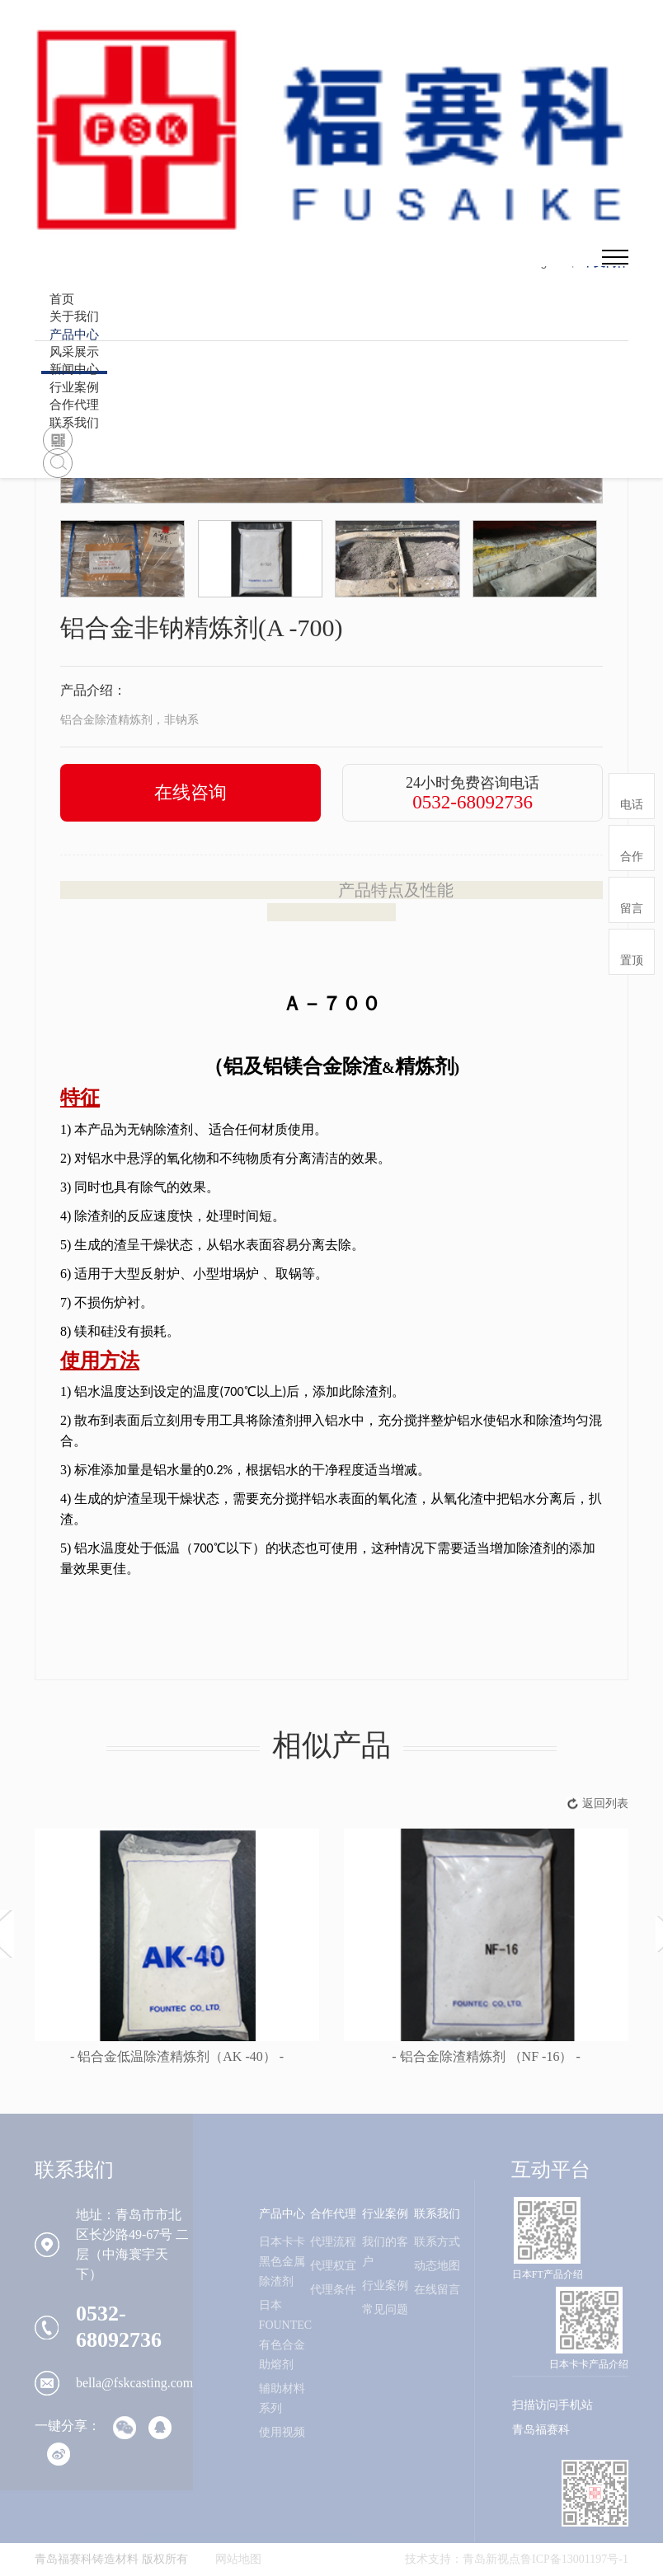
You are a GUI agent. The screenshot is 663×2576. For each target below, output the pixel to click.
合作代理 (333, 2214)
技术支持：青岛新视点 (462, 2559)
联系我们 (74, 422)
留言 (631, 908)
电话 (631, 805)
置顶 (631, 960)
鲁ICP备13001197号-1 (574, 2559)
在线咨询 (190, 792)
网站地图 (238, 2559)
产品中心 (282, 2214)
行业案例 (385, 2214)
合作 (631, 856)
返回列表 (605, 1803)
